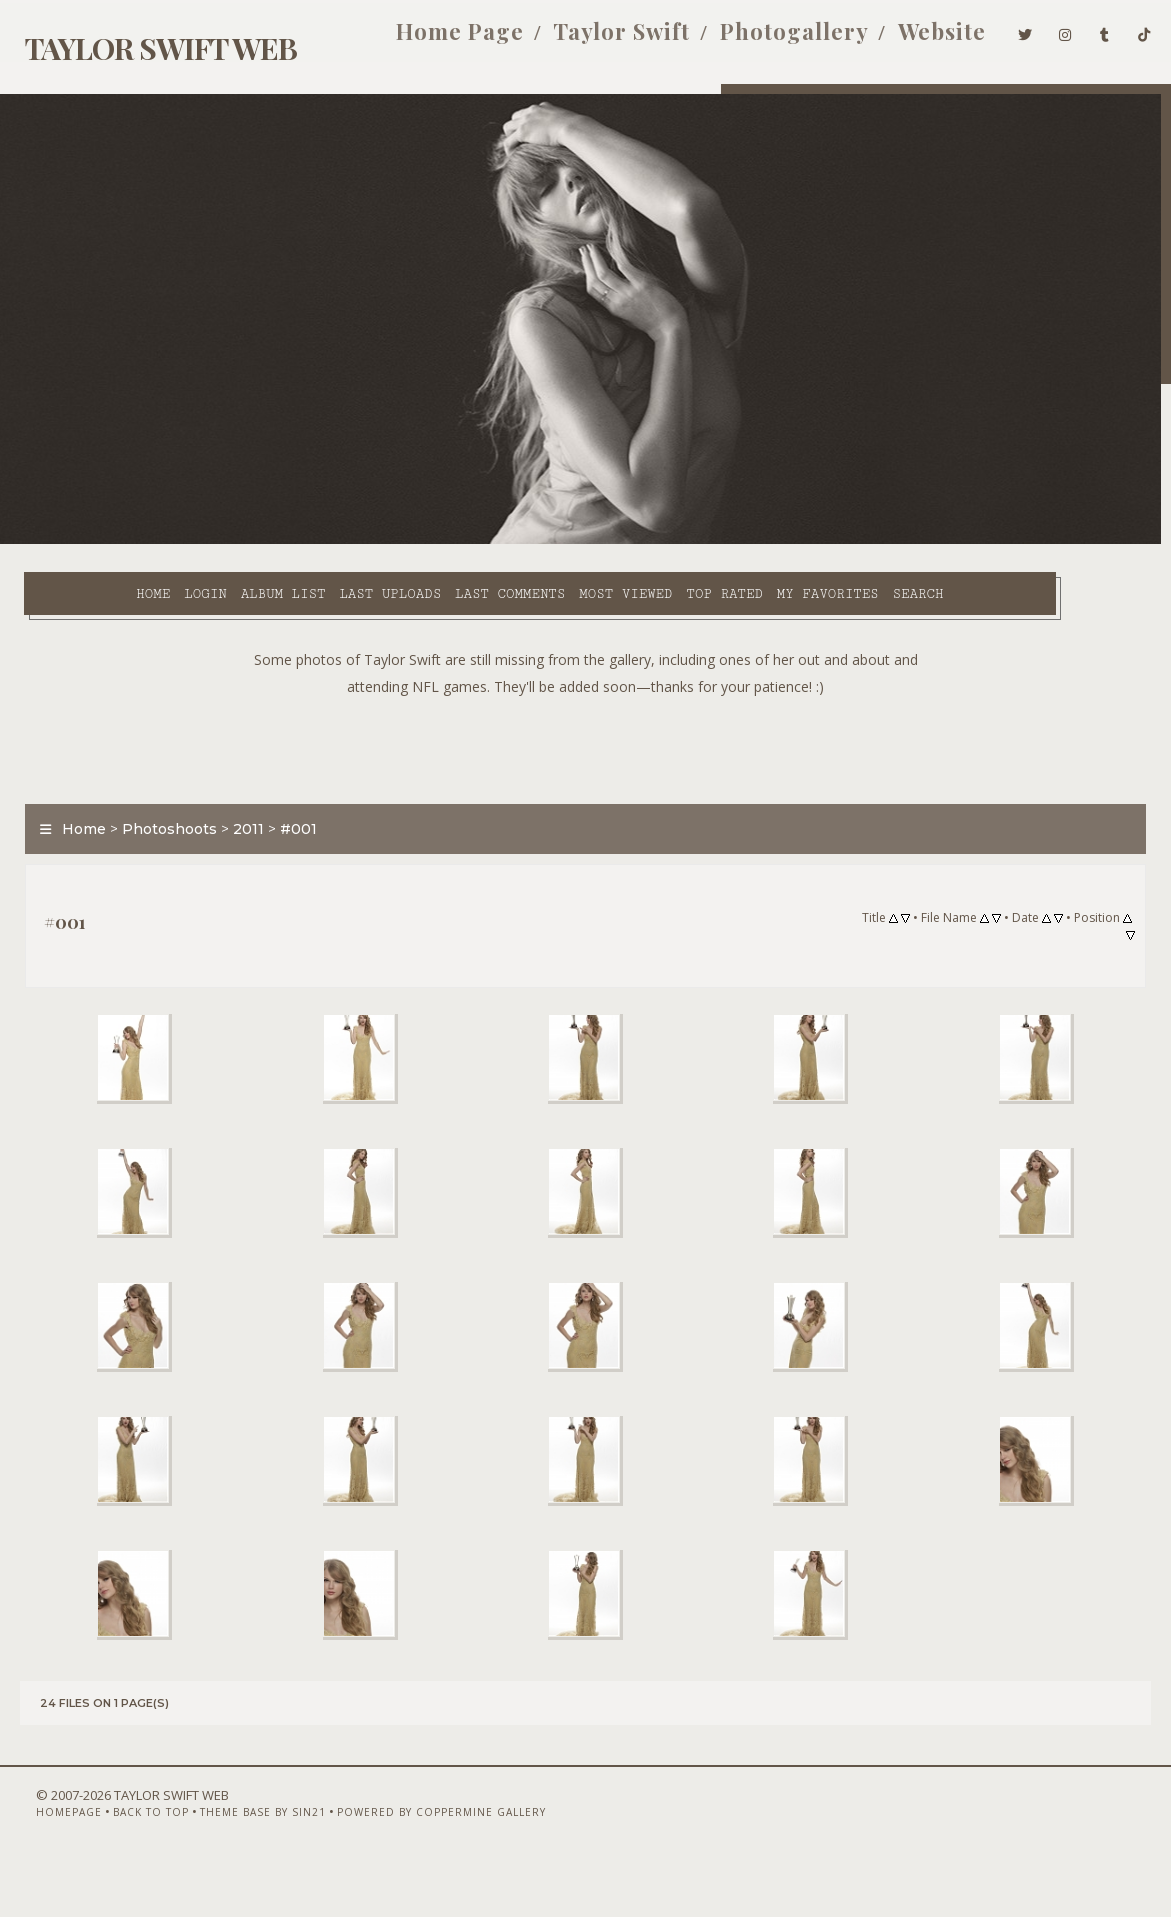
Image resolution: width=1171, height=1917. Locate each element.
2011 (240, 817)
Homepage (45, 1864)
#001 (290, 817)
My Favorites (749, 541)
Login (126, 541)
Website (920, 38)
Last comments (431, 541)
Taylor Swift (599, 38)
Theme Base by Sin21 (239, 1864)
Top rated (645, 541)
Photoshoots (161, 817)
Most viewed (546, 541)
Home (74, 541)
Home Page (438, 38)
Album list (204, 541)
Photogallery (771, 38)
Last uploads (311, 541)
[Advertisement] (586, 733)
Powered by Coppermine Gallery (417, 1864)
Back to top (127, 1864)
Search (428, 564)
